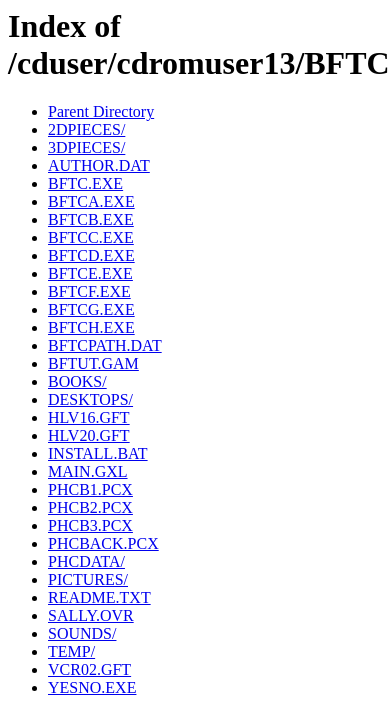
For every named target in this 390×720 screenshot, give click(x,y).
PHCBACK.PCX (103, 543)
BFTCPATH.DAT (105, 345)
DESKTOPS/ (90, 399)
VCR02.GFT (89, 669)
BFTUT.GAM (93, 363)
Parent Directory (101, 111)
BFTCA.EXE (91, 201)
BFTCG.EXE (91, 309)
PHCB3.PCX (90, 525)
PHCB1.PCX (90, 489)
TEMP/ (71, 651)
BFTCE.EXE (90, 273)
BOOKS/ (77, 381)
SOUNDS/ (82, 633)
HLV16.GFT (89, 417)
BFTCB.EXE (91, 219)
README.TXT (99, 597)
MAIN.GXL (88, 471)
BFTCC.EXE (91, 237)
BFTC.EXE (85, 183)
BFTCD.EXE (91, 255)
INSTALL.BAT (98, 453)
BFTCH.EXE (91, 327)
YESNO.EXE (92, 687)
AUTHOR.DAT (99, 165)
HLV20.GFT (89, 435)
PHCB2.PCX (90, 507)
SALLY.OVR (91, 615)
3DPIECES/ (86, 147)
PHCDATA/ (86, 561)
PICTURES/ (88, 579)
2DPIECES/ (86, 129)
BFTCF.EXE (89, 291)
